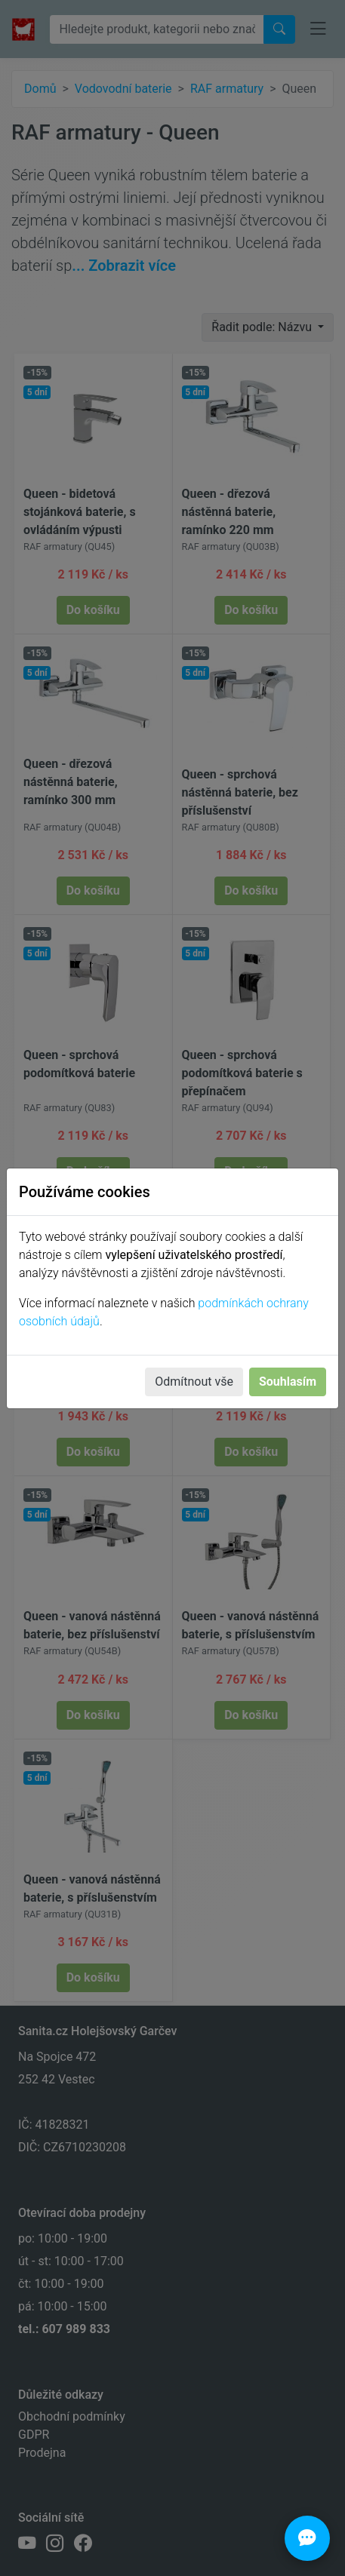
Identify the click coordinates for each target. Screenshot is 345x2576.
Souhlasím (287, 1381)
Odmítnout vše (194, 1381)
